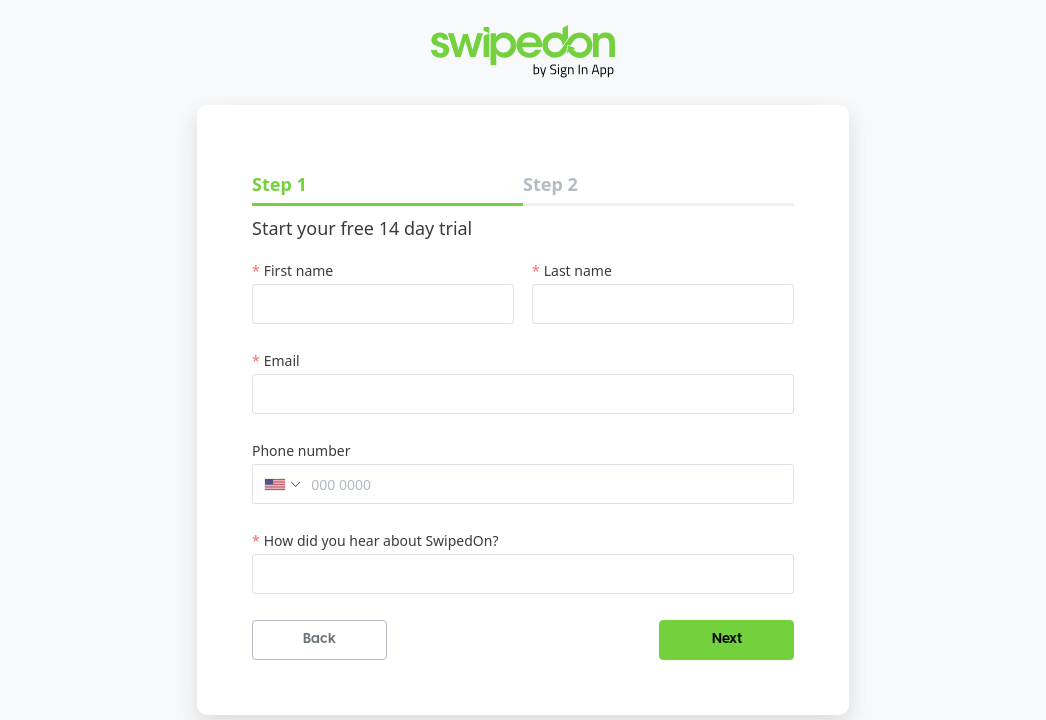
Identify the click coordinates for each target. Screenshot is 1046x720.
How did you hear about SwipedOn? (381, 540)
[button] (278, 484)
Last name (578, 270)
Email (282, 360)
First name (299, 270)
